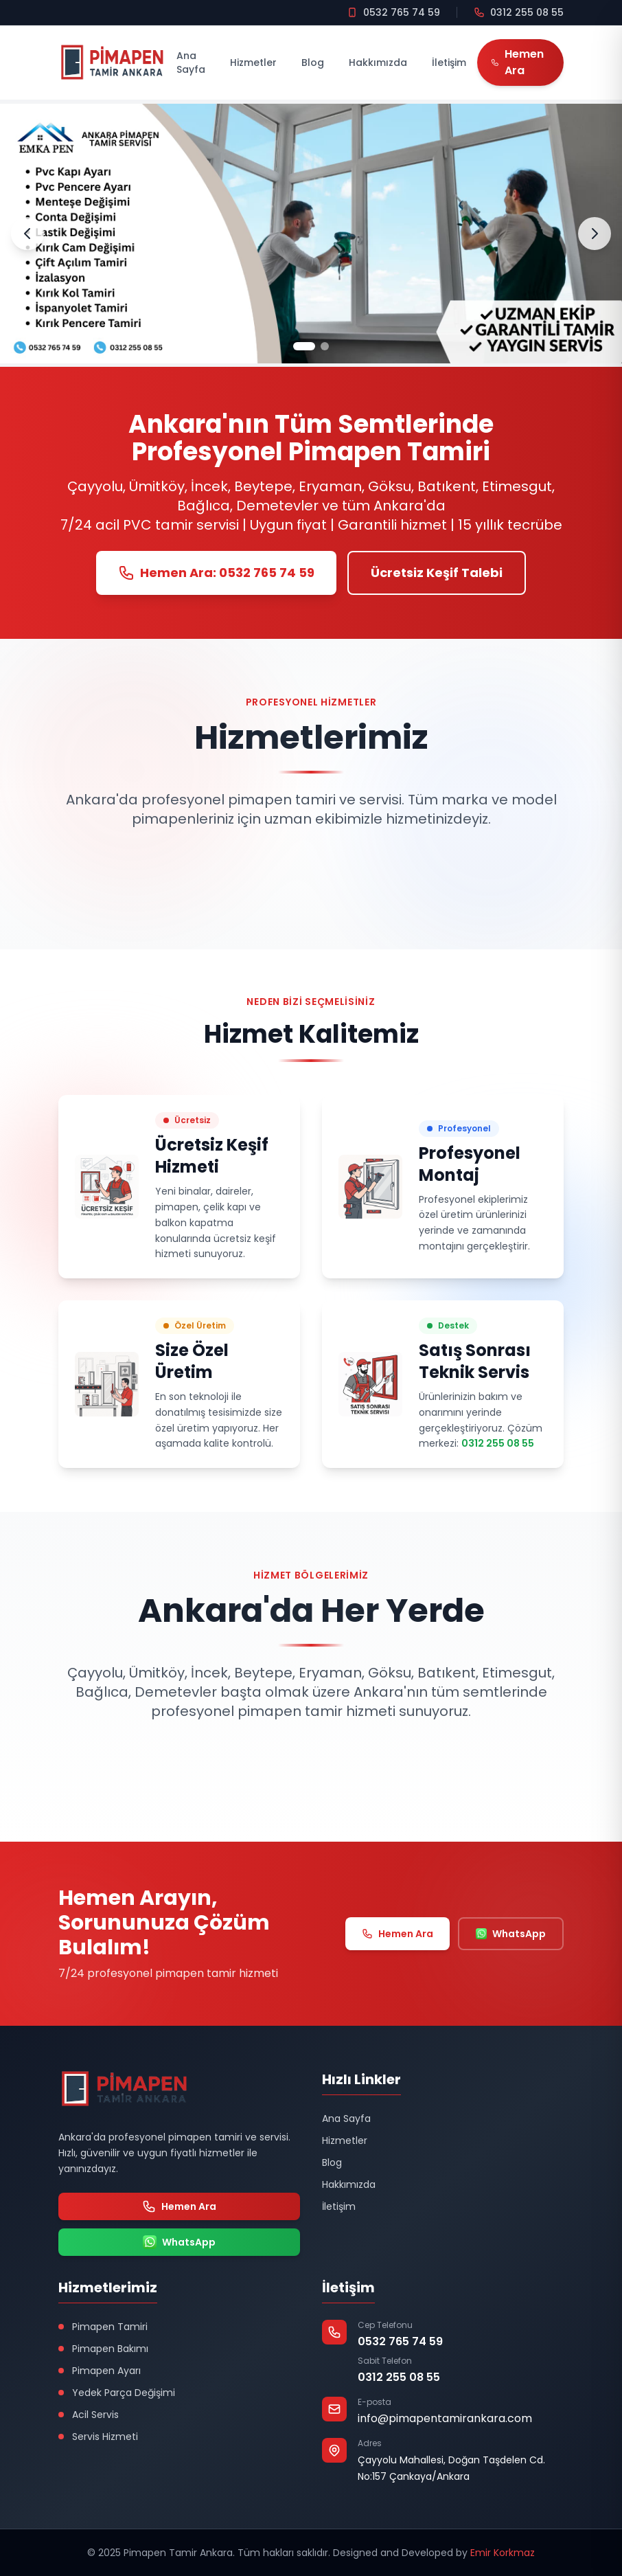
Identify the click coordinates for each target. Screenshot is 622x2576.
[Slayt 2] (325, 346)
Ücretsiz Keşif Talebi (437, 572)
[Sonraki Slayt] (594, 233)
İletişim (449, 62)
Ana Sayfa (190, 62)
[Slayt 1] (304, 346)
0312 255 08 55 (497, 1443)
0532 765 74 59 (400, 2341)
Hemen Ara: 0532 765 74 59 (216, 572)
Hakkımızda (378, 62)
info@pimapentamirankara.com (445, 2418)
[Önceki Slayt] (27, 233)
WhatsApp (511, 1934)
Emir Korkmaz (502, 2553)
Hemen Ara (397, 1934)
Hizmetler (253, 62)
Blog (312, 62)
